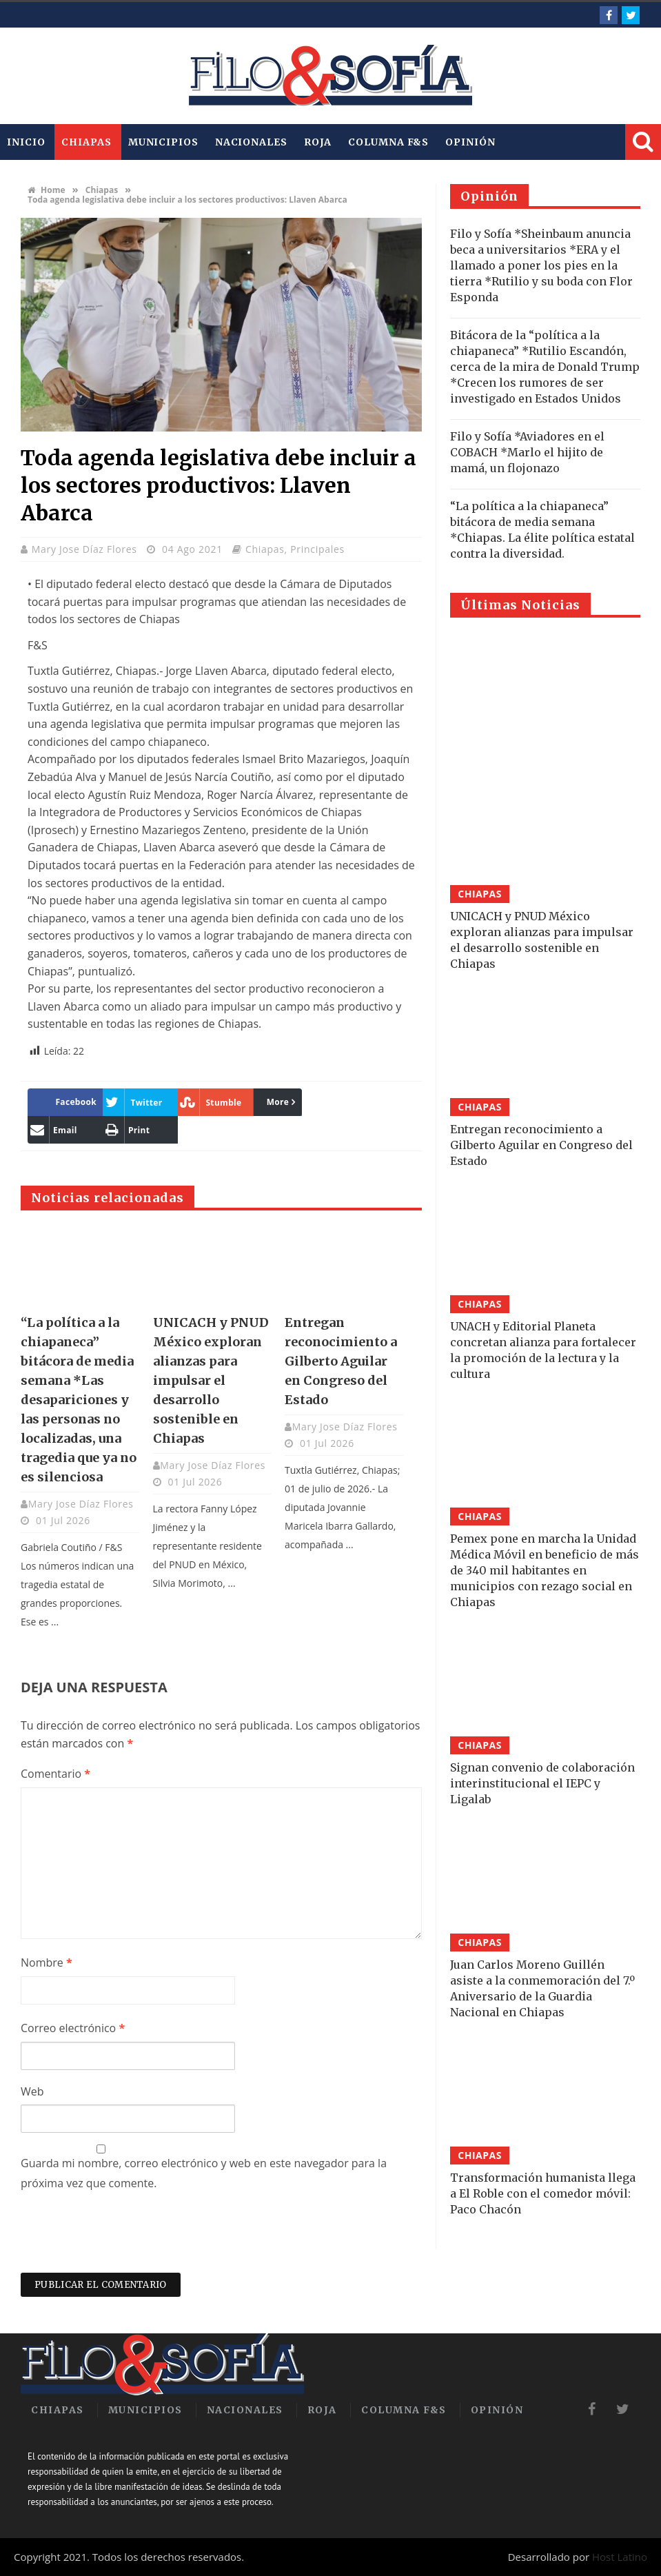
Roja (318, 142)
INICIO (26, 142)
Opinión (470, 142)
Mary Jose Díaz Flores (86, 549)
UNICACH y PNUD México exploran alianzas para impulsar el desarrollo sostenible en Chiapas (211, 1380)
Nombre (46, 1962)
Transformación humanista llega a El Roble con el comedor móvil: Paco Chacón (542, 2193)
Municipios (163, 142)
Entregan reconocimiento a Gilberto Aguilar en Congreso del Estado (341, 1361)
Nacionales (251, 142)
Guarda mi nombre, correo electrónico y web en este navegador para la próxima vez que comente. (204, 2173)
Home (46, 190)
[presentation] (125, 2239)
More (278, 1102)
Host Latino (619, 2557)
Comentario (55, 1773)
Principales (317, 549)
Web (32, 2091)
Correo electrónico (73, 2028)
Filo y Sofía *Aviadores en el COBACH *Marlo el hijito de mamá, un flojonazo (527, 452)
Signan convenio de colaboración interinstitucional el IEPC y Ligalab (542, 1783)
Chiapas (86, 142)
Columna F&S (388, 142)
